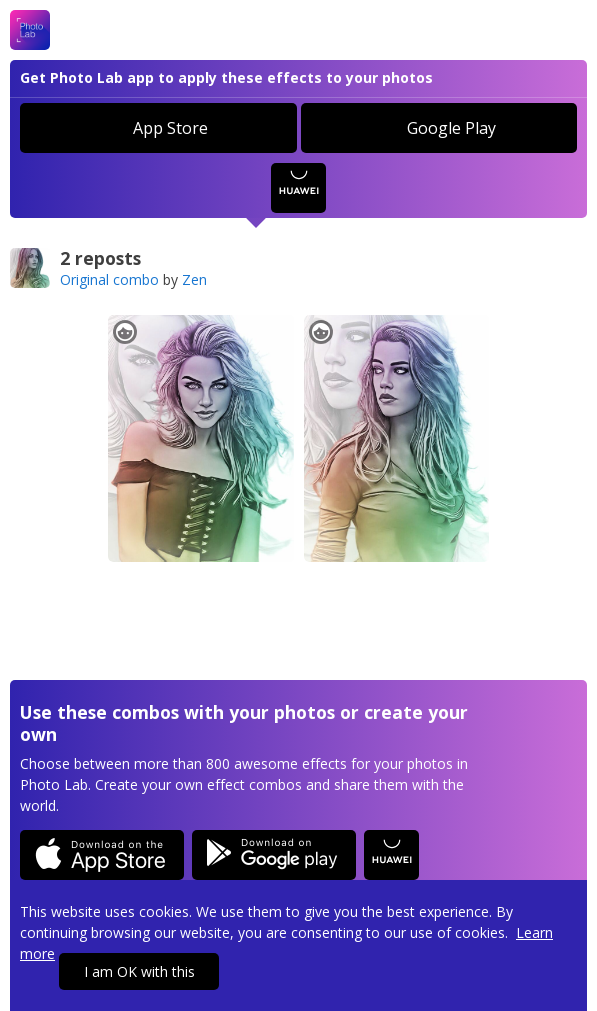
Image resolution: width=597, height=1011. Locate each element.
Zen (194, 279)
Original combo (109, 279)
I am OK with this (139, 971)
